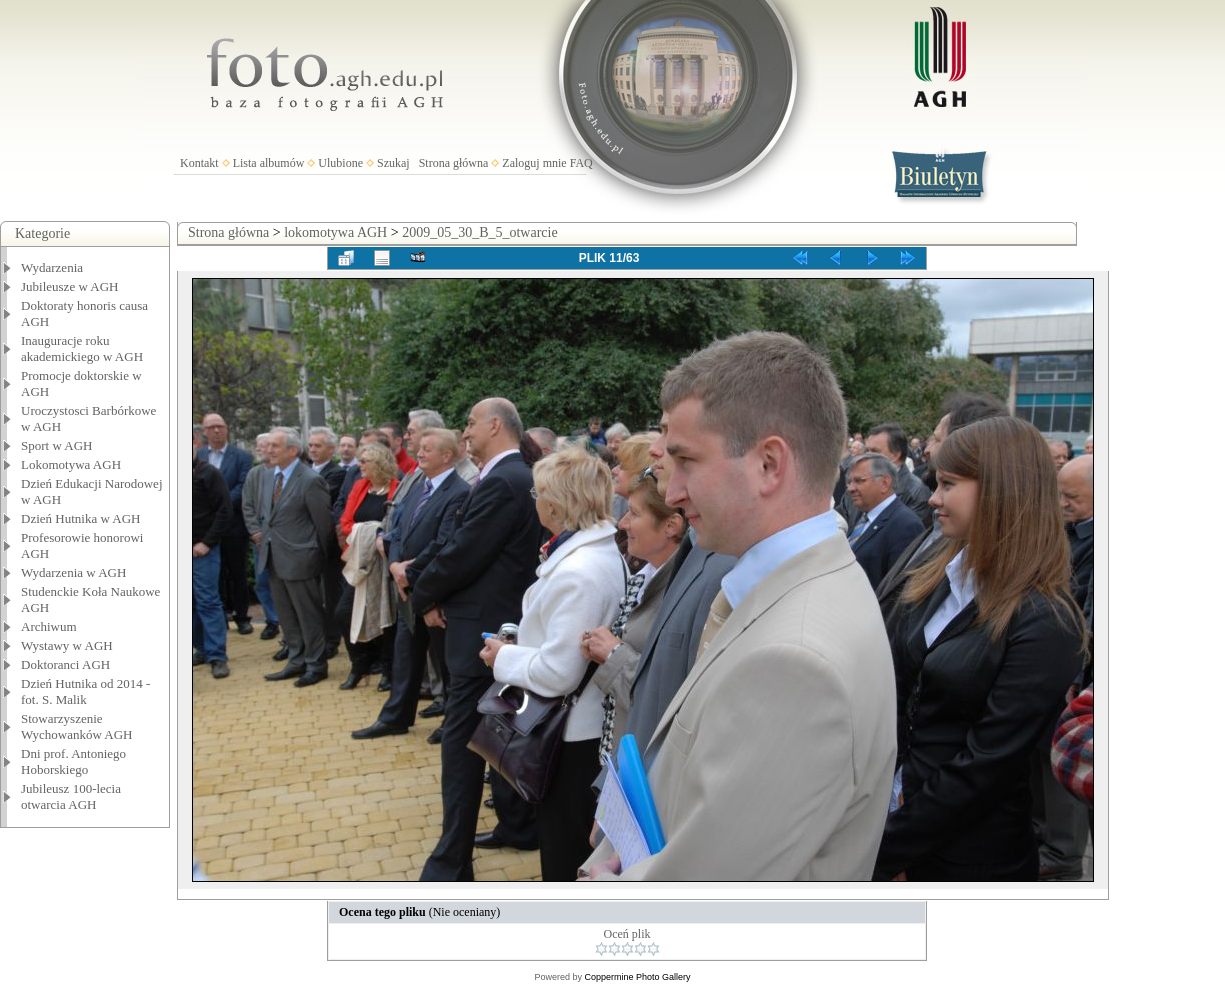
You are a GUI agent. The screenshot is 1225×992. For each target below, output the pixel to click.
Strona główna (454, 163)
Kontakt (199, 163)
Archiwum (49, 626)
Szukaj (393, 163)
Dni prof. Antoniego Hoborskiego (73, 761)
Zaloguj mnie (534, 163)
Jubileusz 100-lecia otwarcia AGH (71, 796)
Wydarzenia (52, 267)
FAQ (581, 163)
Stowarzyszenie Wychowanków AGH (77, 726)
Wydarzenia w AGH (73, 572)
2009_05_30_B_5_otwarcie (480, 232)
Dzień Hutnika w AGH (81, 518)
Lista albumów (269, 163)
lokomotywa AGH (335, 232)
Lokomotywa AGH (71, 464)
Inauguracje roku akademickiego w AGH (82, 348)
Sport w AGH (57, 445)
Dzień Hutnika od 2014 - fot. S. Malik (85, 691)
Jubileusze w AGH (70, 286)
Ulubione (340, 163)
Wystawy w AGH (67, 645)
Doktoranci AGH (65, 664)
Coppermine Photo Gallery (637, 977)
